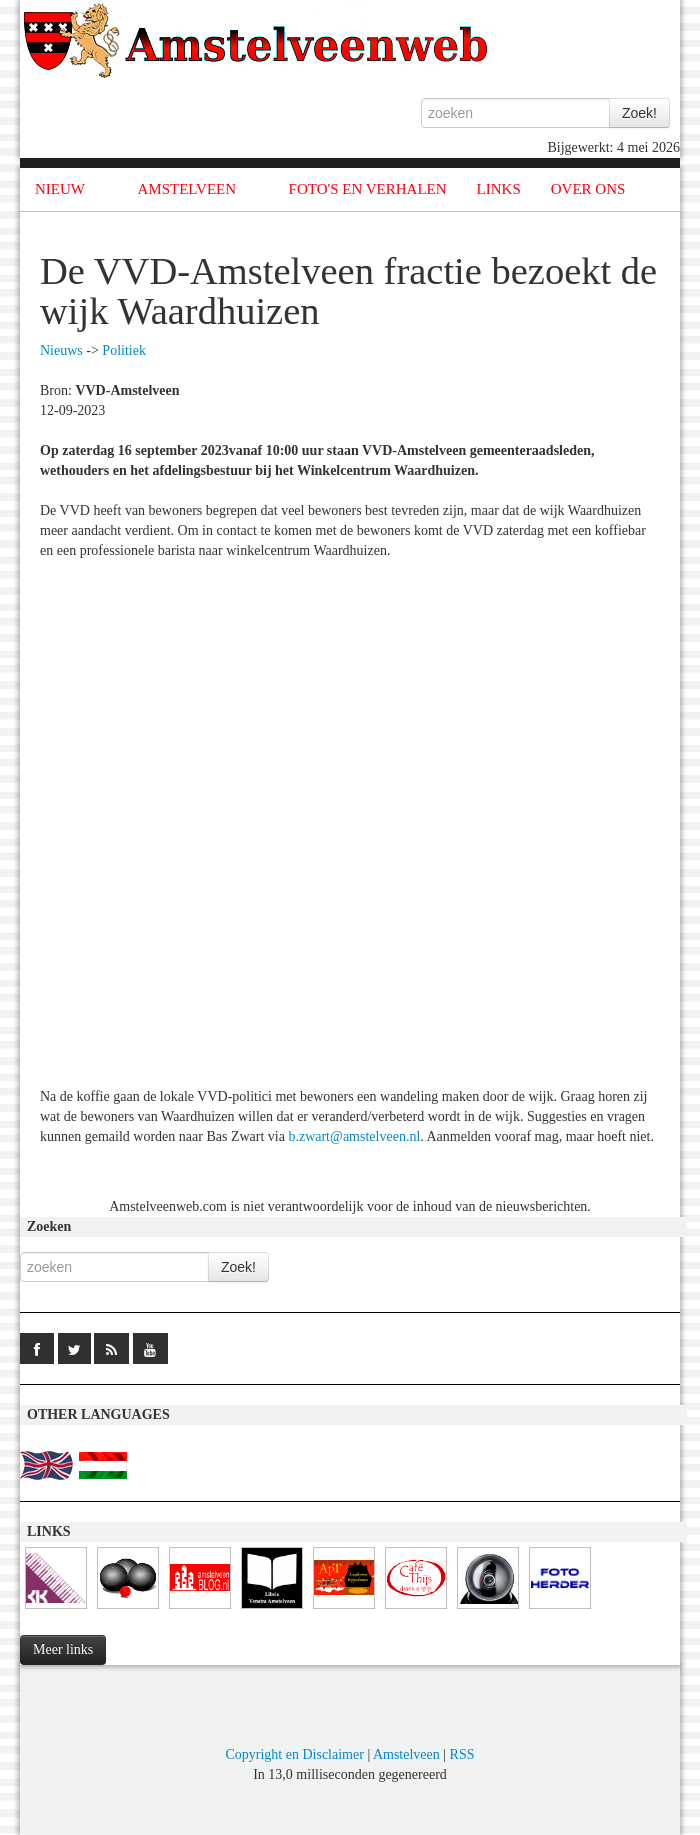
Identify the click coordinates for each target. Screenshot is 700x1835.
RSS (462, 1754)
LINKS (499, 189)
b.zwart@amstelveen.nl (354, 1136)
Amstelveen (406, 1754)
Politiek (124, 350)
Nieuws (61, 350)
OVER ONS (588, 189)
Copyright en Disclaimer (294, 1754)
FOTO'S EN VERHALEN (368, 189)
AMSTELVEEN (186, 189)
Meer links (63, 1649)
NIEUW (60, 189)
